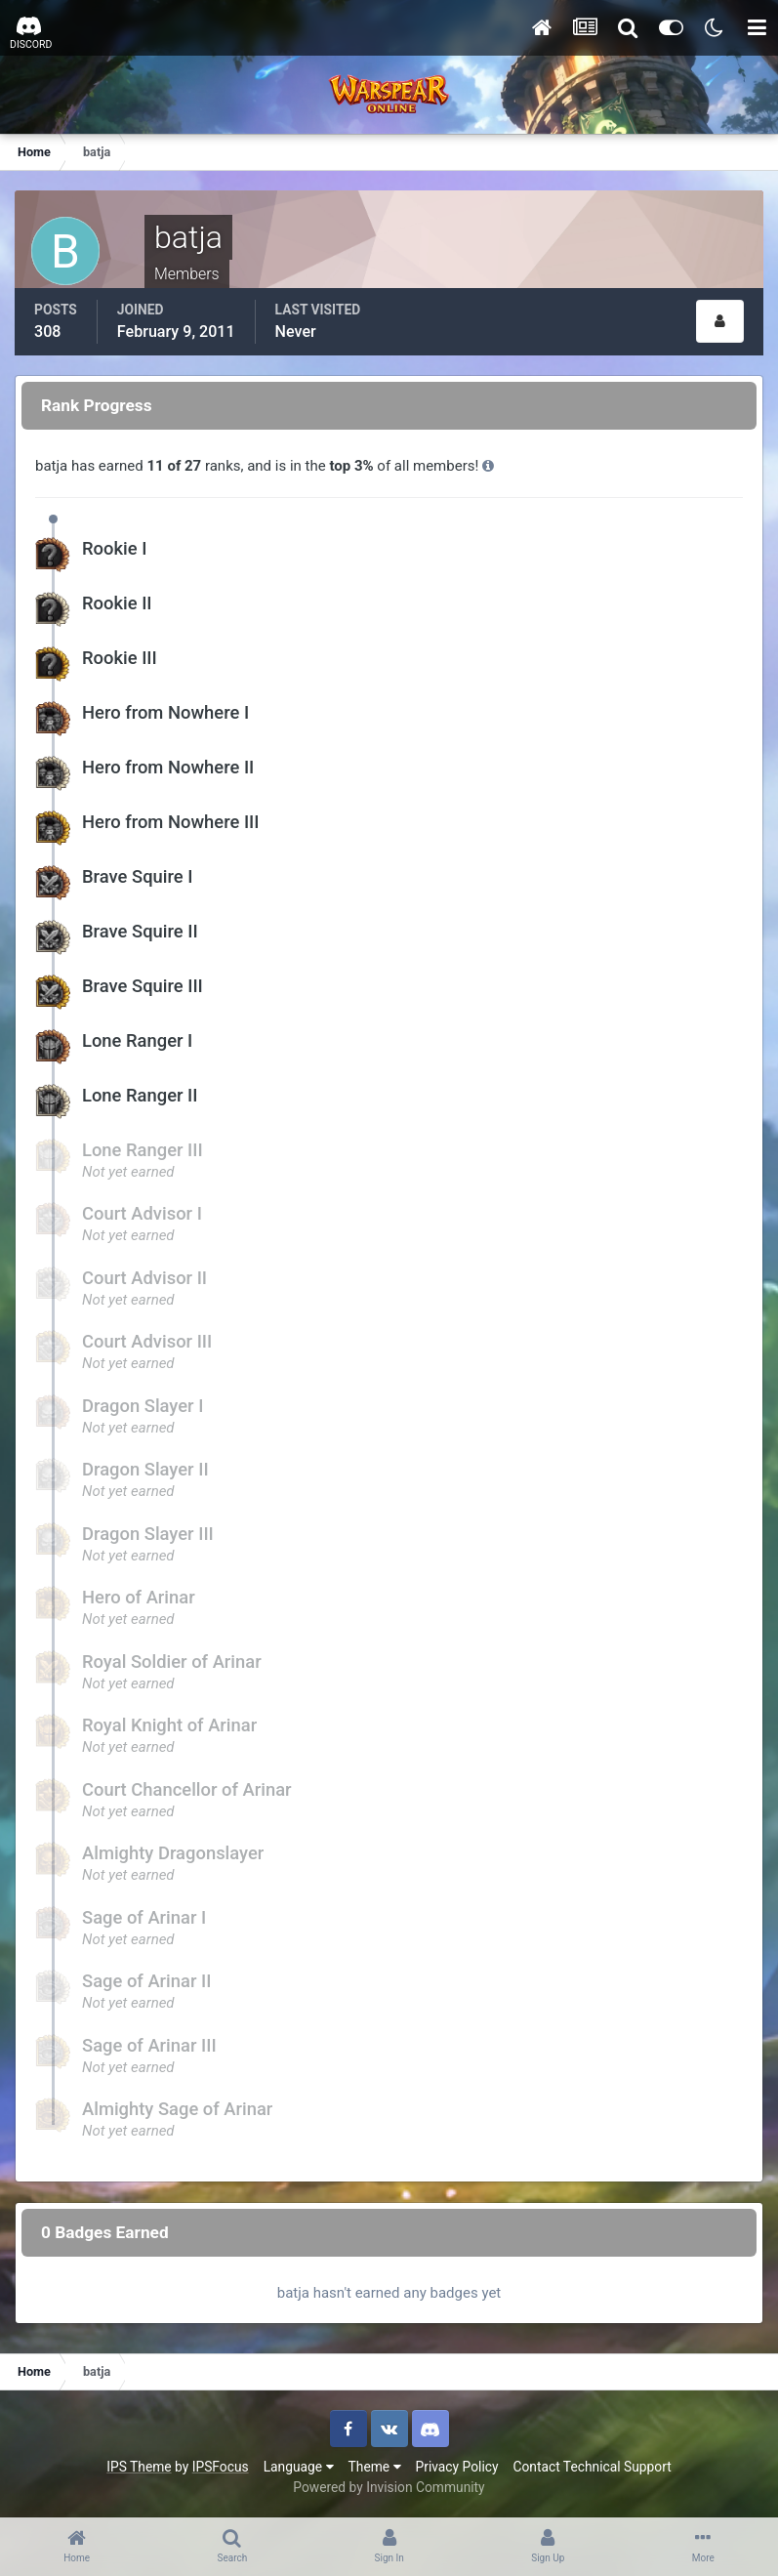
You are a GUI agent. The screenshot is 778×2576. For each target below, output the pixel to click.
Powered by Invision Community (388, 2487)
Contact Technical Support (591, 2466)
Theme (374, 2466)
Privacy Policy (457, 2466)
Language (299, 2466)
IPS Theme (138, 2466)
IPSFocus (220, 2466)
